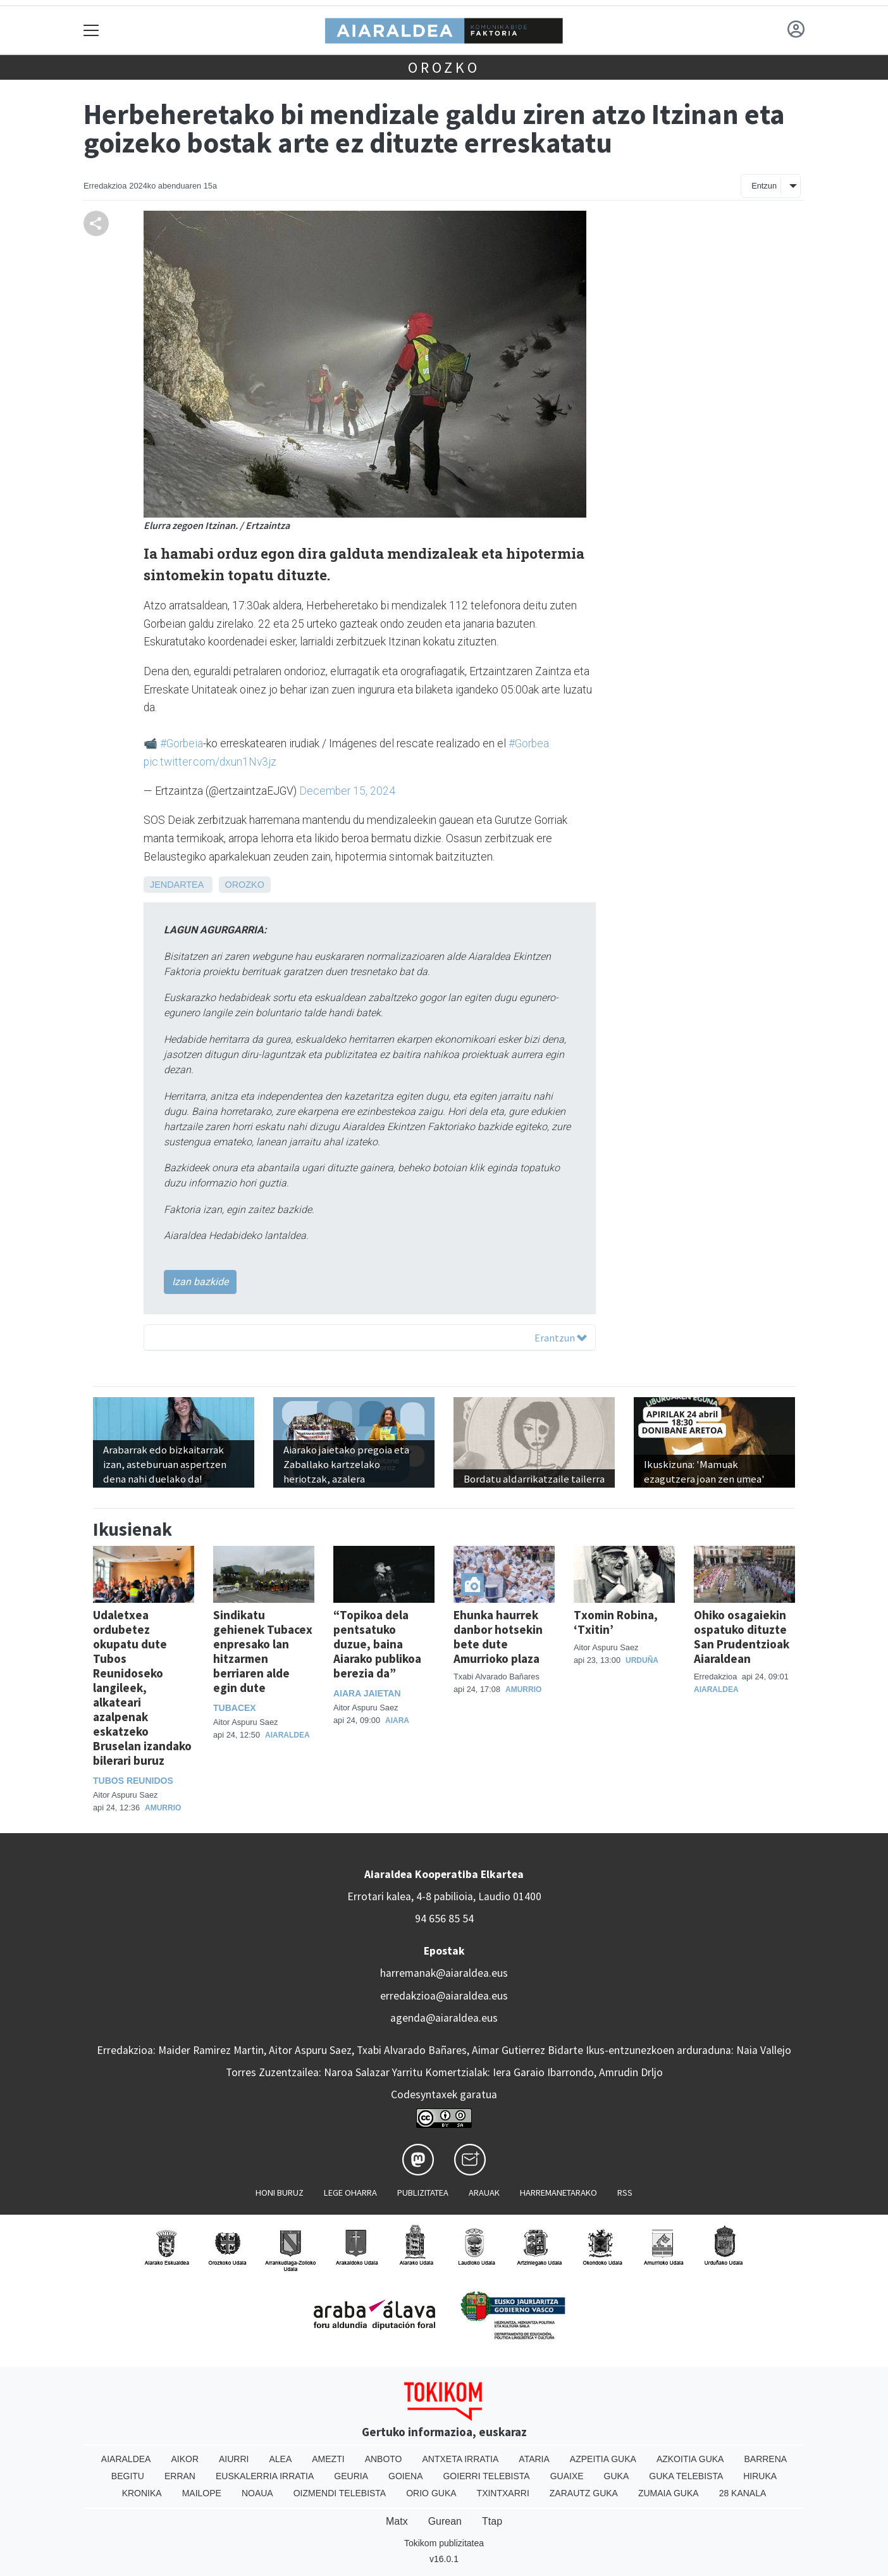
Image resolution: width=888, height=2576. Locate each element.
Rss (624, 2192)
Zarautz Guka (584, 2493)
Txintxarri (503, 2493)
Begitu (127, 2476)
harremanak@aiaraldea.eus (444, 1973)
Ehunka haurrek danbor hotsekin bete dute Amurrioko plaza (498, 1636)
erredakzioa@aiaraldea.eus (444, 1996)
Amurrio (163, 1807)
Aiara (397, 1720)
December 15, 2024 (347, 791)
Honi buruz (280, 2192)
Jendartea (177, 885)
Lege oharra (350, 2192)
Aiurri (234, 2459)
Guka (616, 2476)
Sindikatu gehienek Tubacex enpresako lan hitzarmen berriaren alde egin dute (262, 1651)
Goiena (405, 2476)
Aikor (185, 2459)
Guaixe (567, 2476)
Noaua (257, 2493)
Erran (179, 2476)
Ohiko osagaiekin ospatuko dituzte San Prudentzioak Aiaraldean (741, 1636)
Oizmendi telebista (339, 2493)
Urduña (642, 1660)
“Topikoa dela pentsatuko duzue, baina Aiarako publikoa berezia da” (377, 1644)
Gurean (445, 2521)
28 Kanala (743, 2493)
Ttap (492, 2521)
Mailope (201, 2493)
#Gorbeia (181, 743)
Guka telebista (686, 2476)
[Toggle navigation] (91, 30)
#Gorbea (529, 743)
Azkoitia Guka (690, 2459)
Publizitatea (422, 2192)
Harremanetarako (558, 2192)
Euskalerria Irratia (265, 2476)
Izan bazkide (200, 1282)
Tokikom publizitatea (444, 2543)
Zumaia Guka (668, 2493)
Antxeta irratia (460, 2459)
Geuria (351, 2476)
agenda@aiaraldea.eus (444, 2018)
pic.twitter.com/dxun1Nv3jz (210, 762)
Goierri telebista (486, 2476)
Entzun (764, 185)
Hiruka (760, 2476)
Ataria (534, 2459)
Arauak (484, 2192)
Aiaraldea (287, 1735)
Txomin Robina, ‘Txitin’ (616, 1622)
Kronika (142, 2493)
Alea (280, 2459)
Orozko (444, 67)
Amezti (328, 2459)
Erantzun (560, 1337)
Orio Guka (431, 2493)
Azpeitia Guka (603, 2459)
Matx (397, 2521)
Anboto (383, 2459)
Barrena (765, 2459)
